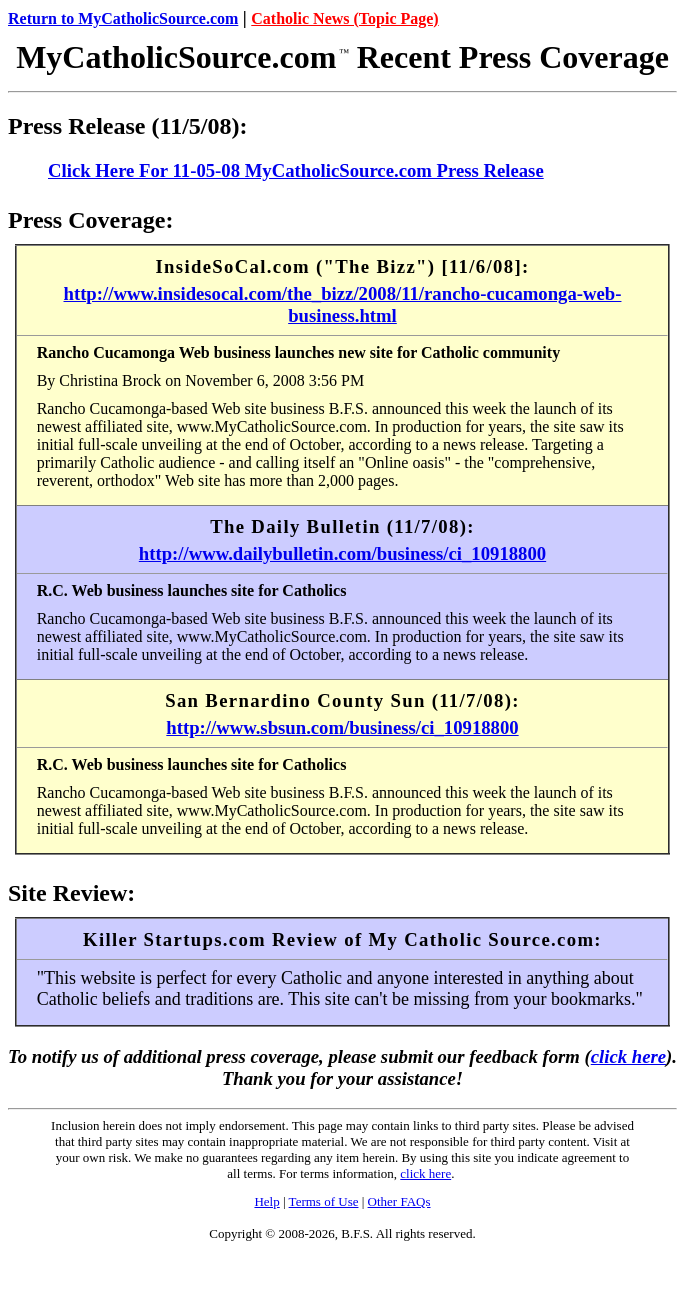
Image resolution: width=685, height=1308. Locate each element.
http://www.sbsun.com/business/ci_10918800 (342, 727)
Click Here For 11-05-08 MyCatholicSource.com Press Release (296, 170)
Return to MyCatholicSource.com (123, 18)
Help (266, 1201)
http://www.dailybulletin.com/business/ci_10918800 (342, 553)
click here (628, 1056)
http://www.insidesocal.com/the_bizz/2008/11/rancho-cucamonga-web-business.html (343, 304)
